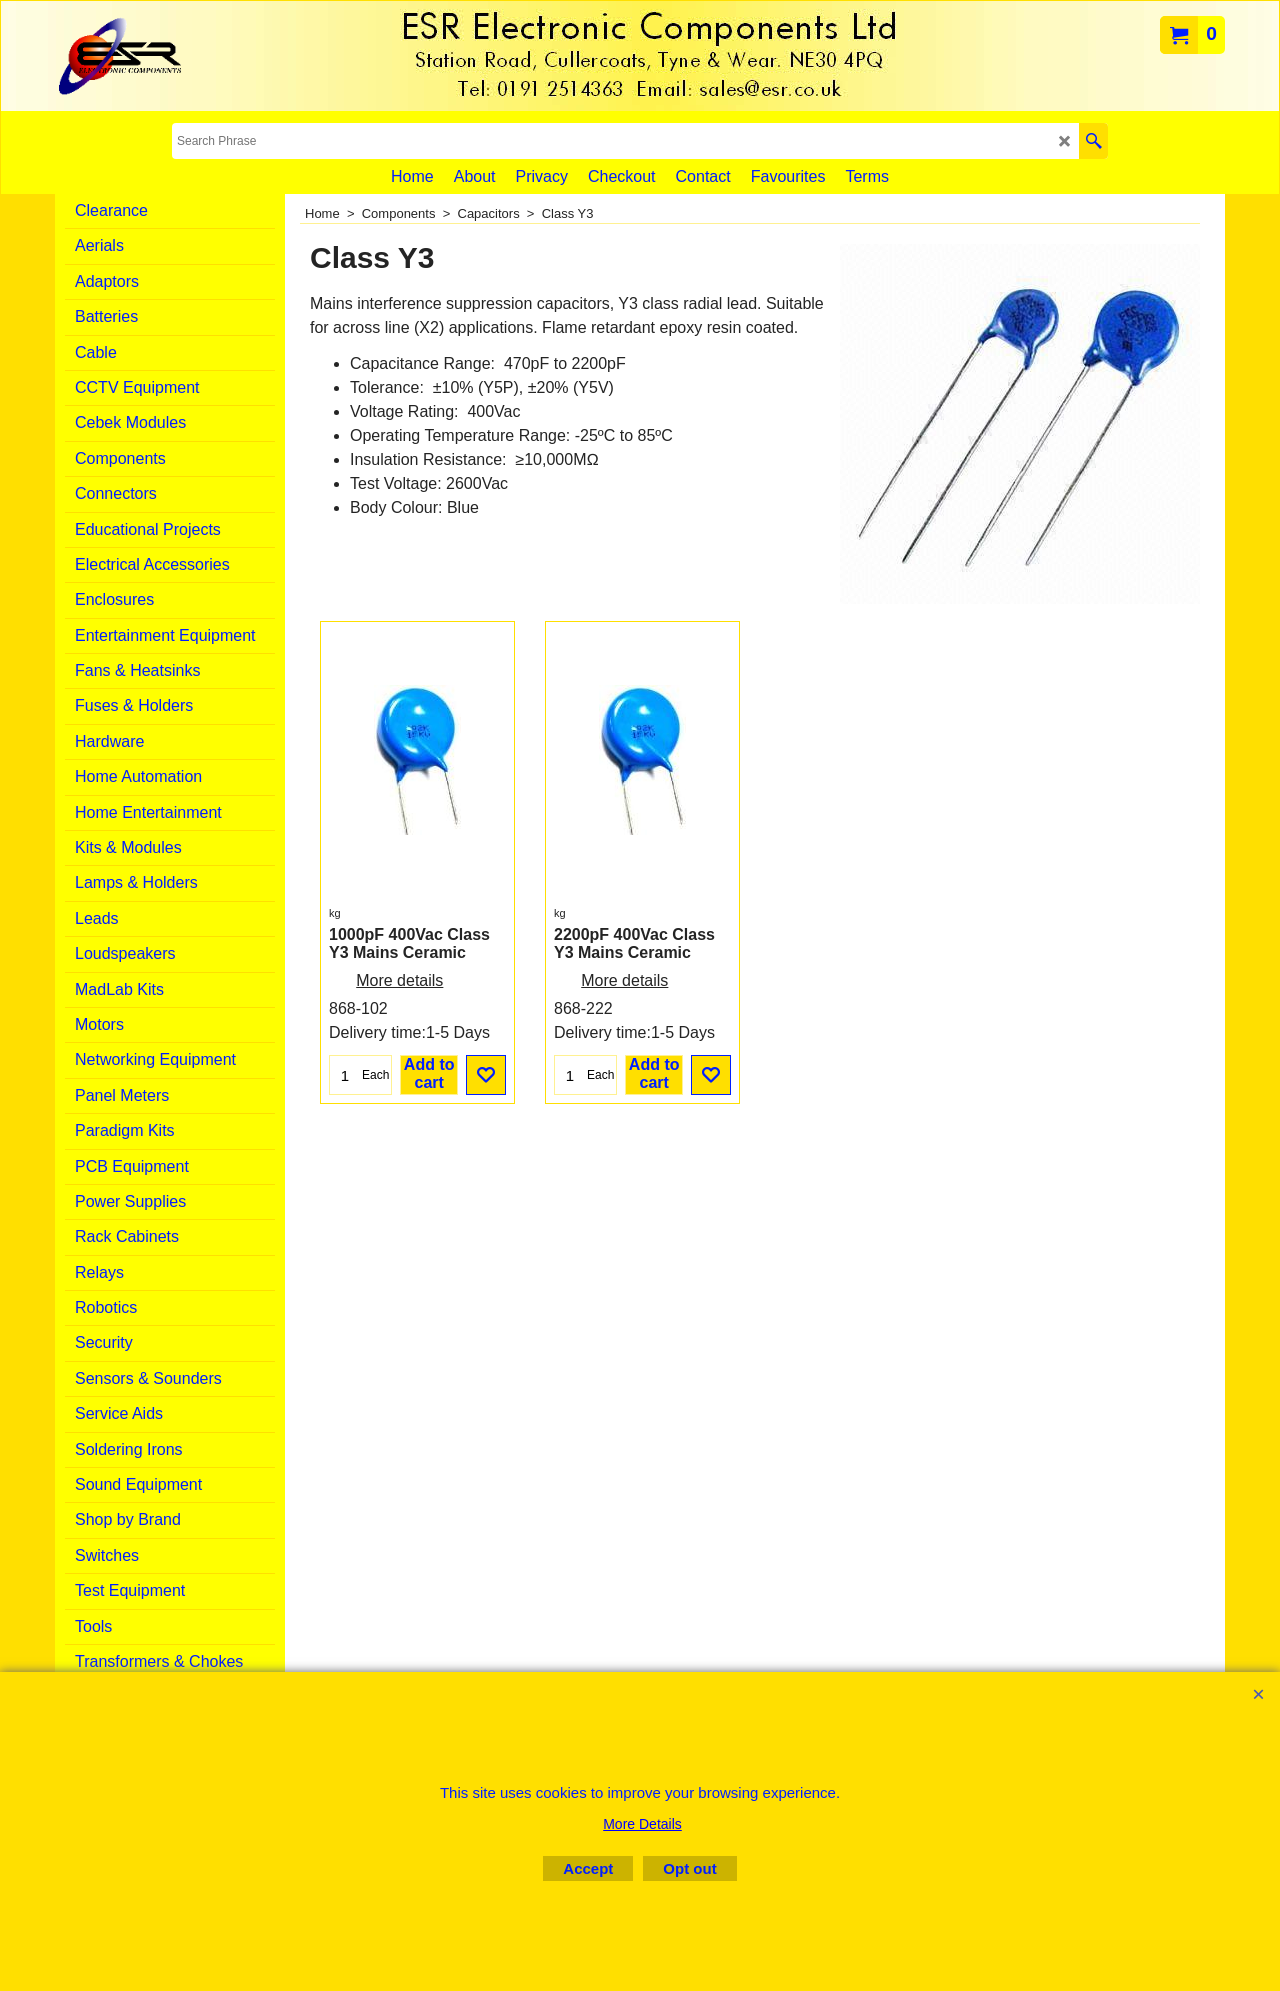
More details (399, 980)
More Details (642, 1824)
